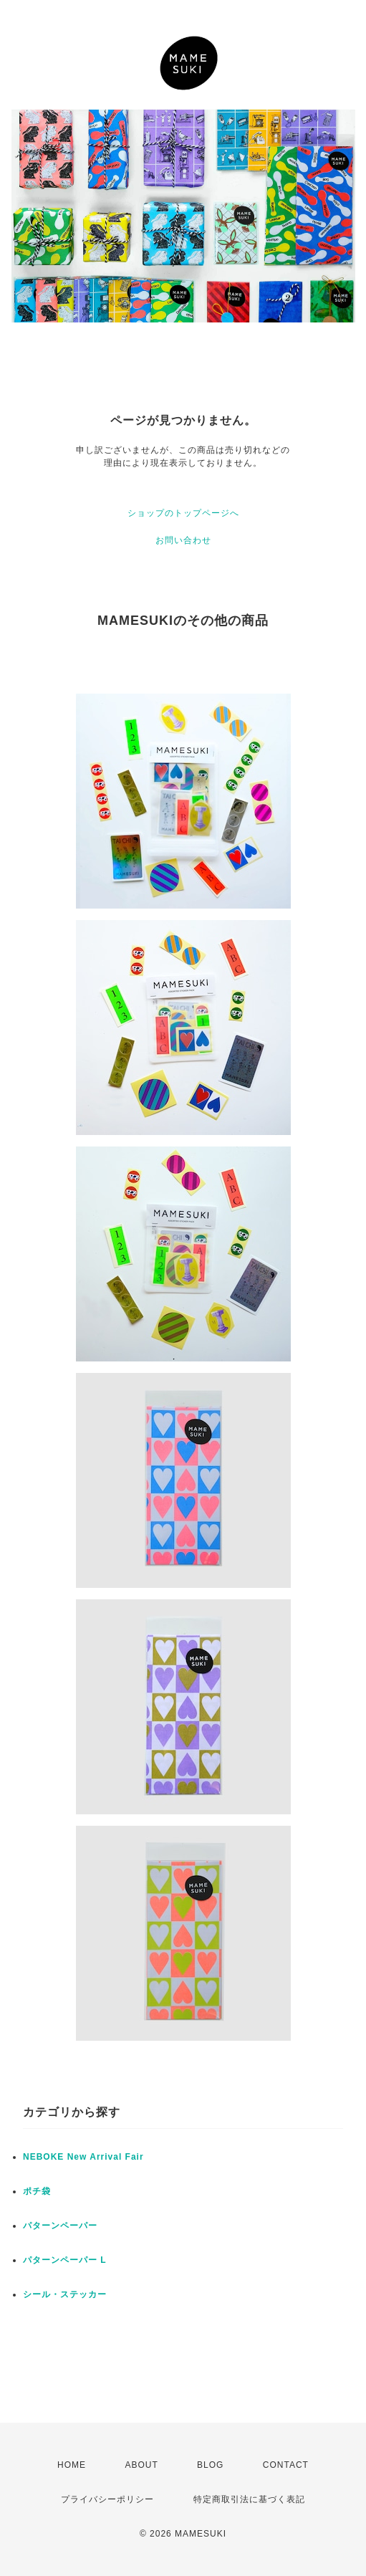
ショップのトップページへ (183, 513)
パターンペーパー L (65, 2260)
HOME (71, 2465)
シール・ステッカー (65, 2294)
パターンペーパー (60, 2226)
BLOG (210, 2465)
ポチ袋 (37, 2191)
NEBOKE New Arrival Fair (83, 2157)
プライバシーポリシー (107, 2499)
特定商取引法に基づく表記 (249, 2499)
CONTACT (286, 2465)
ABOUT (141, 2465)
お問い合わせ (183, 540)
